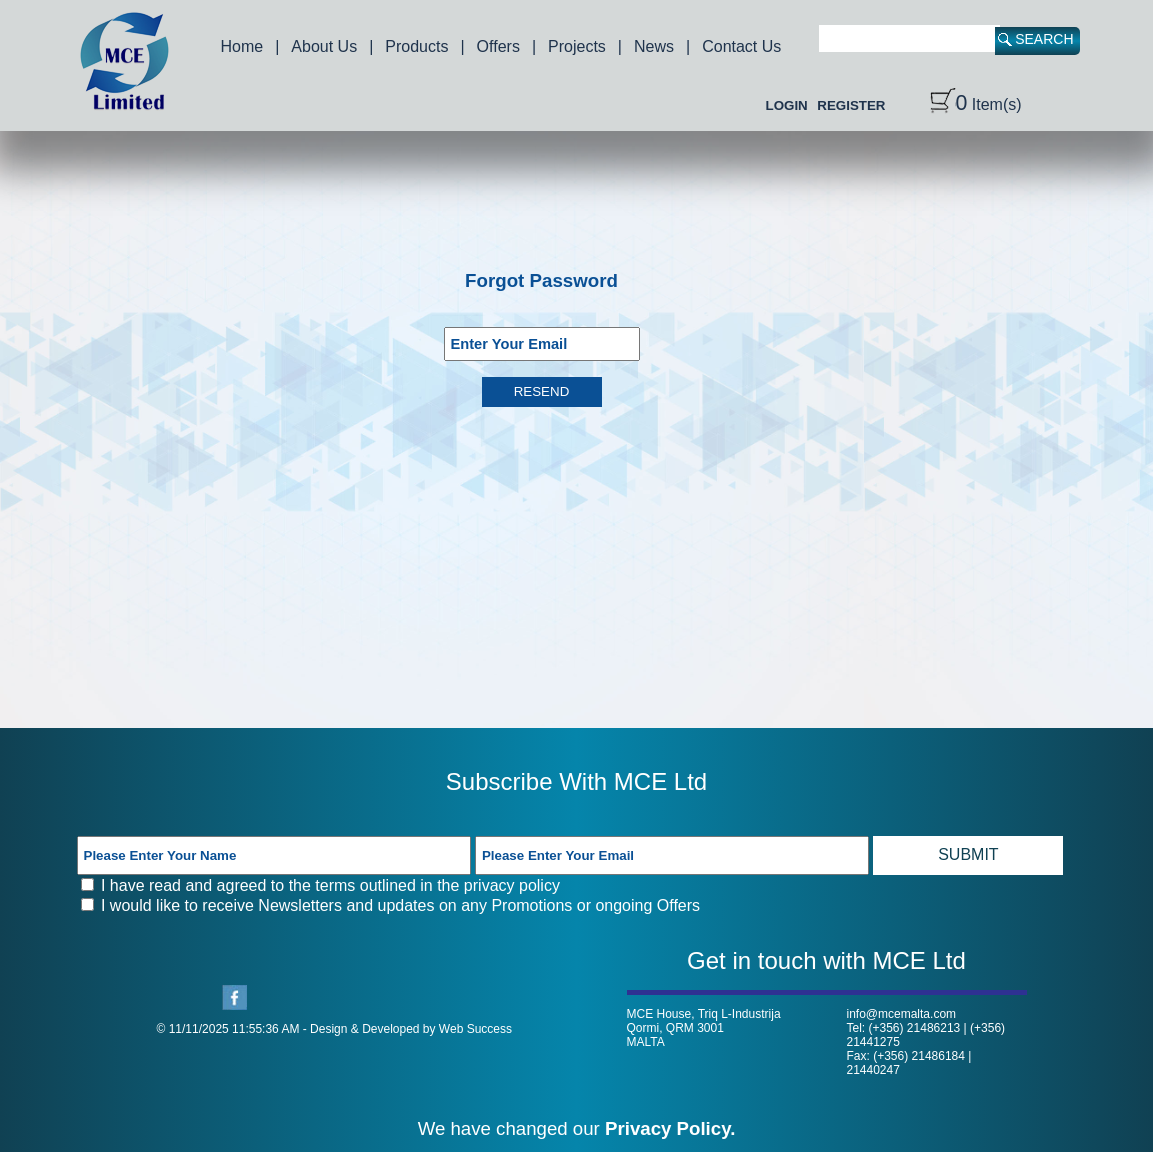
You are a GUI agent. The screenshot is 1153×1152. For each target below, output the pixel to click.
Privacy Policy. (670, 1128)
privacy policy (512, 885)
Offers (498, 46)
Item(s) (976, 104)
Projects (577, 46)
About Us (324, 46)
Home (242, 46)
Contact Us (741, 46)
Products (416, 46)
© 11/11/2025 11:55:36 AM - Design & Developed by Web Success (335, 1029)
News (654, 46)
